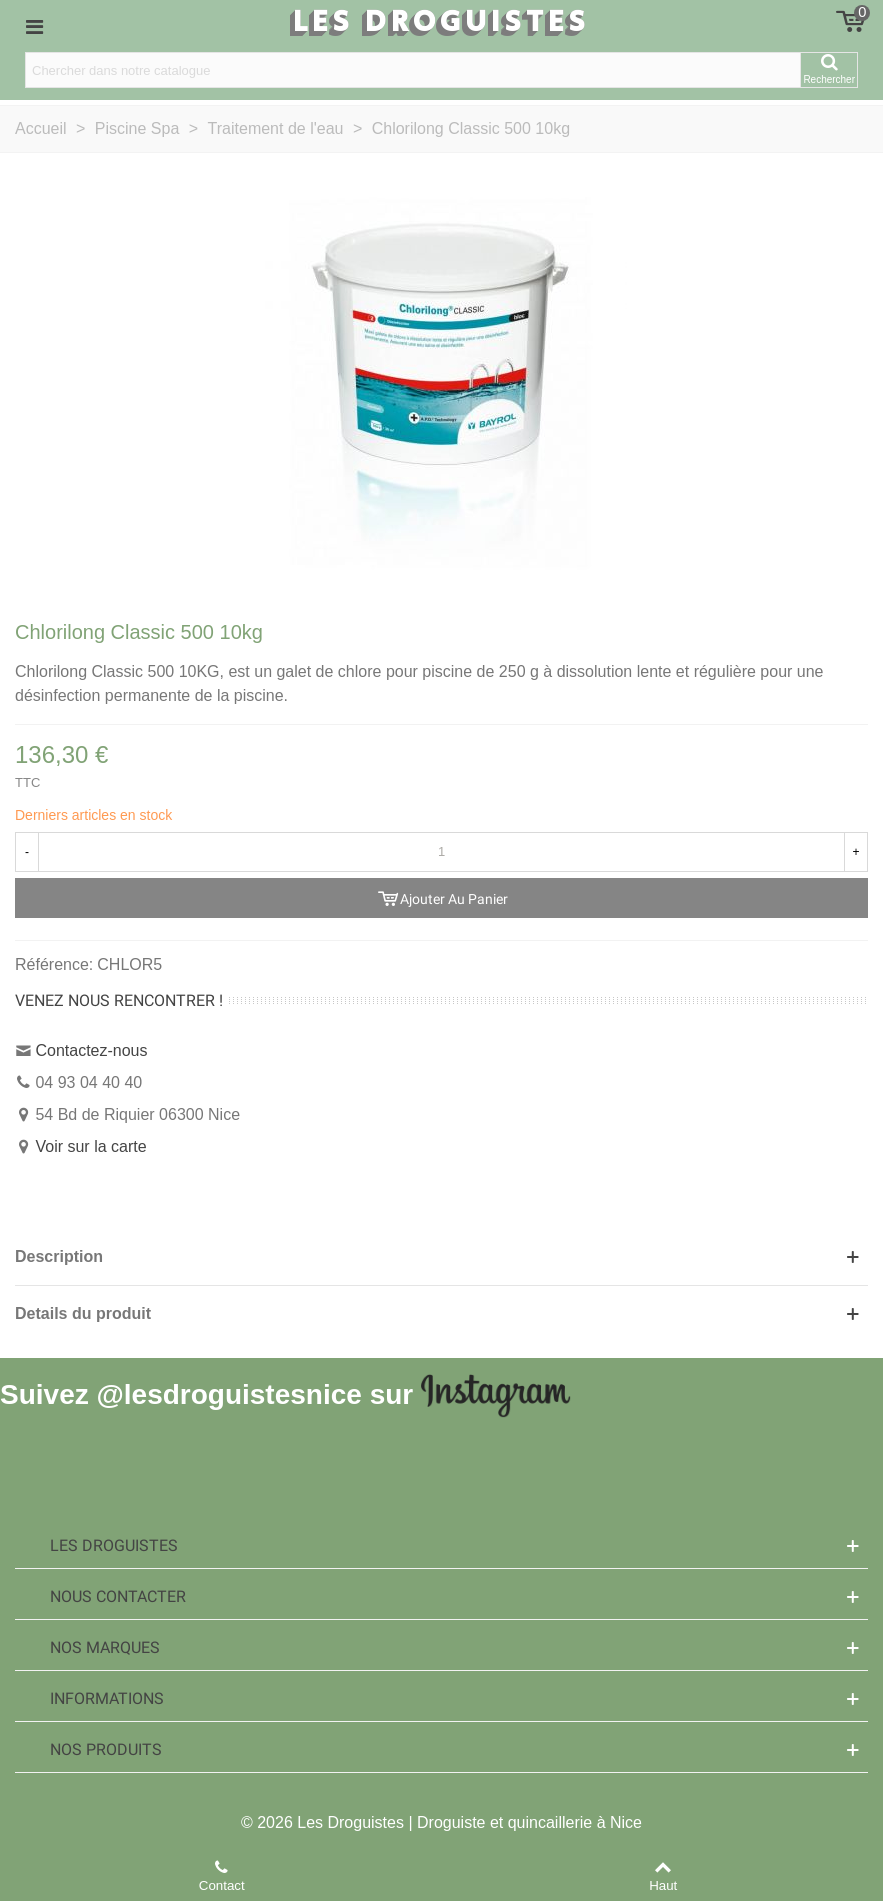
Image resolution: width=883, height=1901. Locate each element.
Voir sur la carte (90, 1146)
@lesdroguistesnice (228, 1393)
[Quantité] (441, 852)
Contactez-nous (91, 1050)
